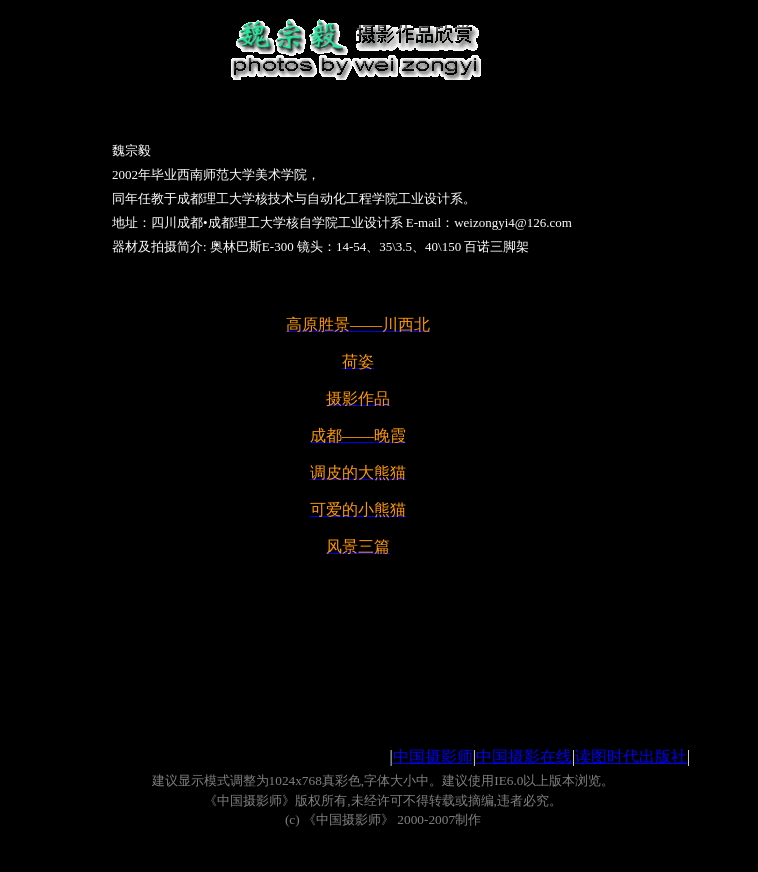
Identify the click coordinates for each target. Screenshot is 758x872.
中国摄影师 (433, 756)
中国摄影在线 (524, 756)
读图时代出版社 (631, 756)
